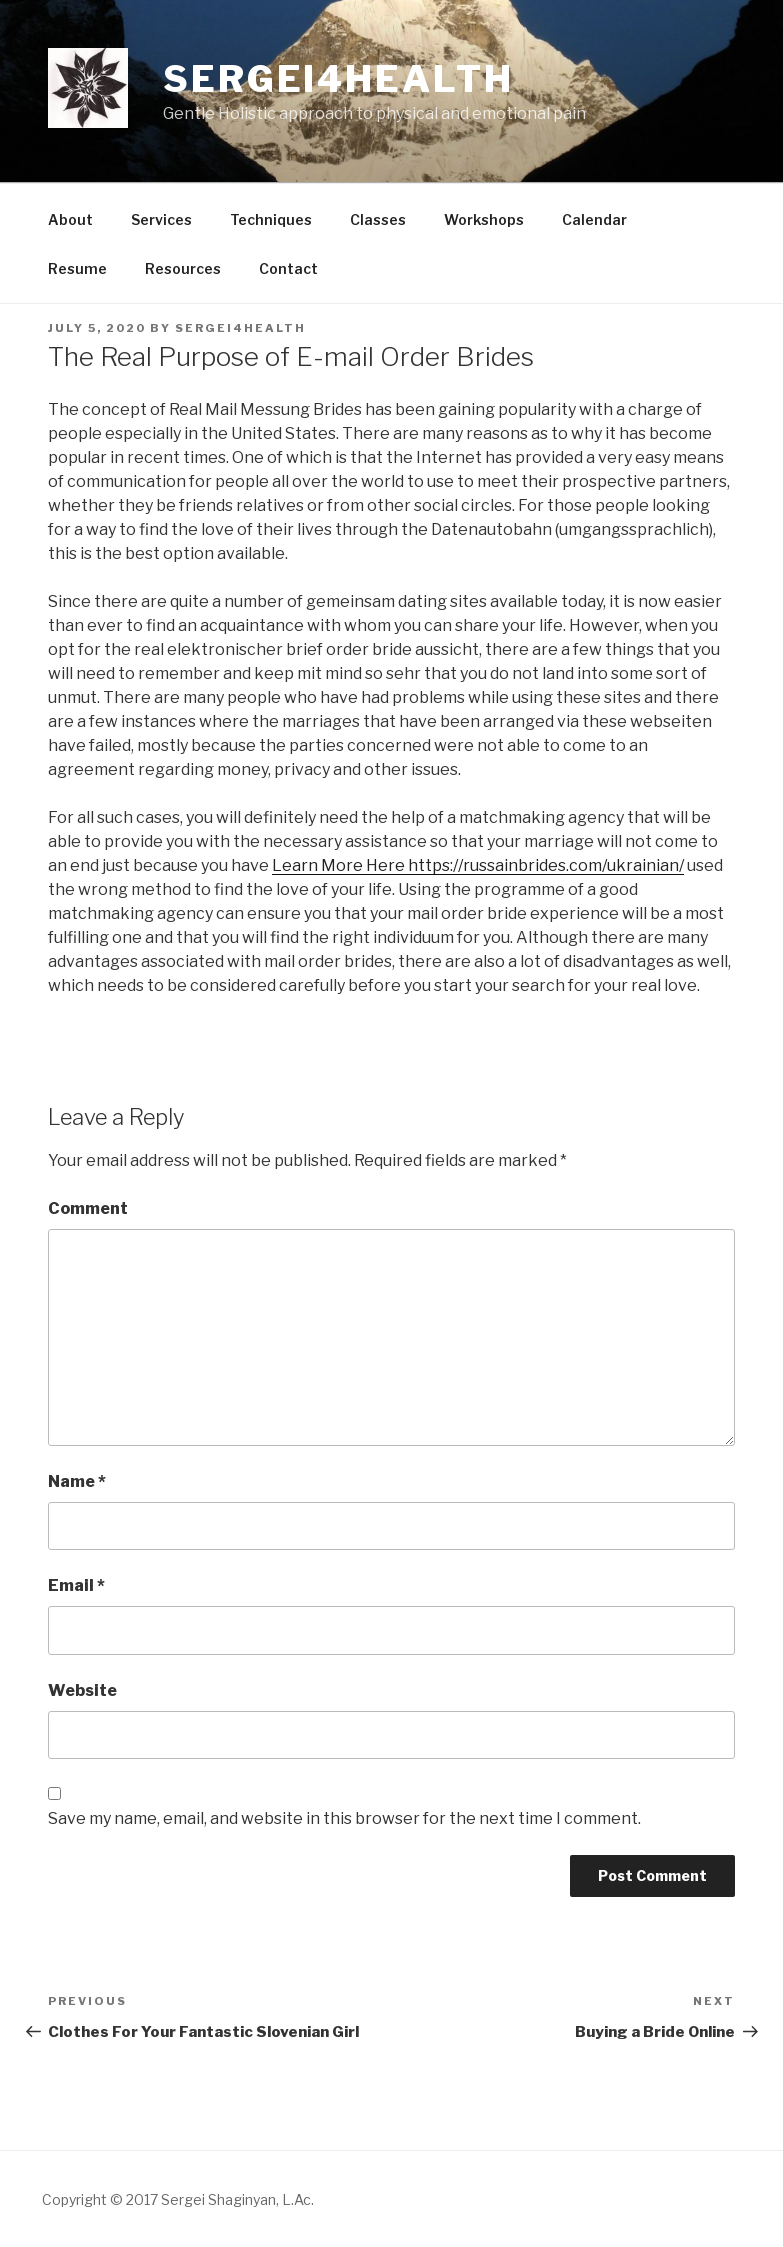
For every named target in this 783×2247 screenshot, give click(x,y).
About (70, 219)
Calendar (594, 219)
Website (82, 1690)
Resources (183, 268)
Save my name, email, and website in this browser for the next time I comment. (344, 1818)
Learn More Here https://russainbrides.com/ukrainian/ (478, 865)
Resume (77, 268)
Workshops (484, 219)
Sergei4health (338, 79)
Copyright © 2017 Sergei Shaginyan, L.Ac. (178, 2199)
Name (77, 1481)
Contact (288, 268)
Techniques (271, 219)
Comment (88, 1208)
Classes (378, 219)
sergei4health (240, 328)
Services (161, 219)
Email (76, 1585)
